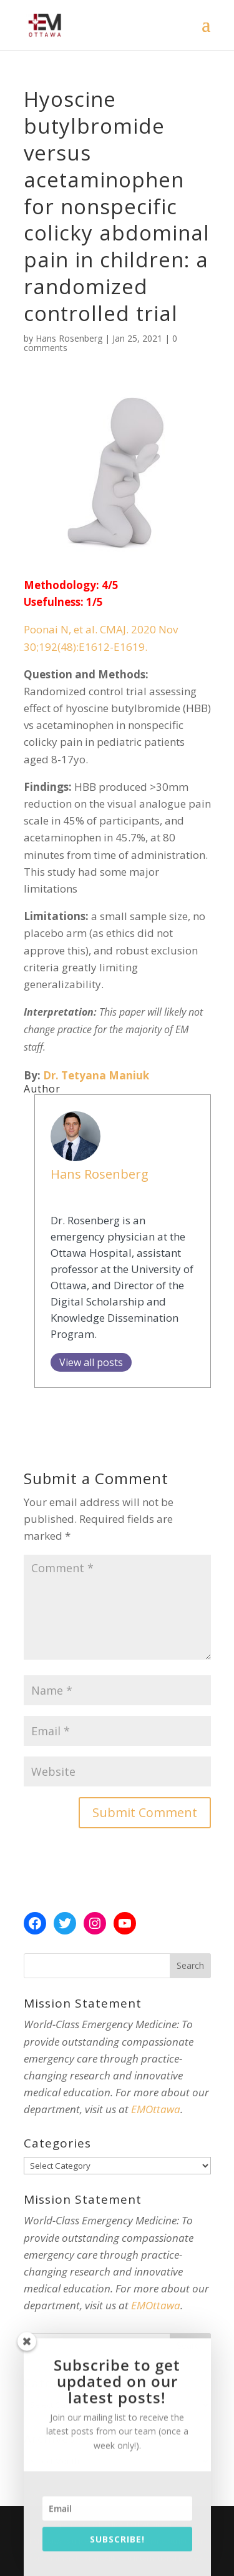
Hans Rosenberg (69, 338)
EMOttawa (155, 2109)
